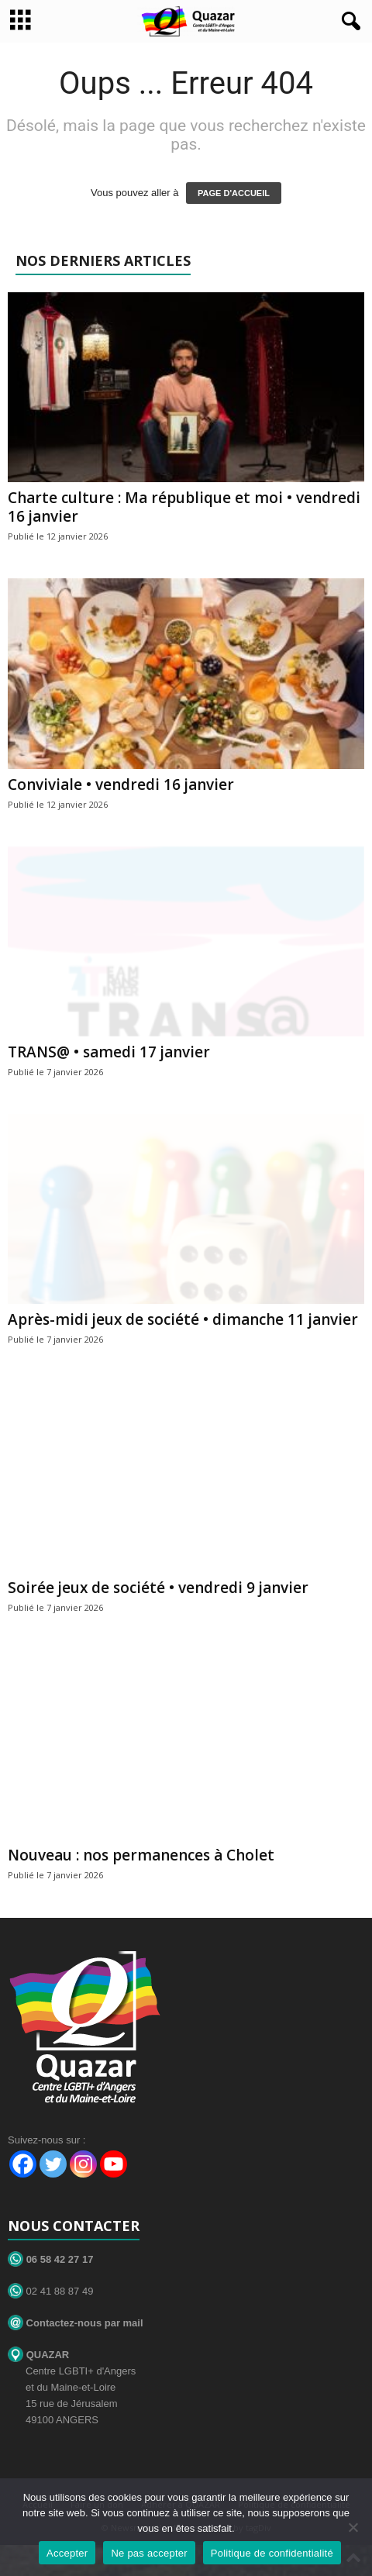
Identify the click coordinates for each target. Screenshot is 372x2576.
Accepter (67, 2553)
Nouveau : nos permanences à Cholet (141, 1855)
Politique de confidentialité (272, 2553)
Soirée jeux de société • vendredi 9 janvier (158, 1588)
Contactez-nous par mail (75, 2323)
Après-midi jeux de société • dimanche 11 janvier (183, 1319)
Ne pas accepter (149, 2553)
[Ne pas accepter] (352, 2527)
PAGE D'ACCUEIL (234, 193)
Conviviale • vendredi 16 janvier (121, 784)
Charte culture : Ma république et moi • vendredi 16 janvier (184, 507)
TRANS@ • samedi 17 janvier (109, 1052)
